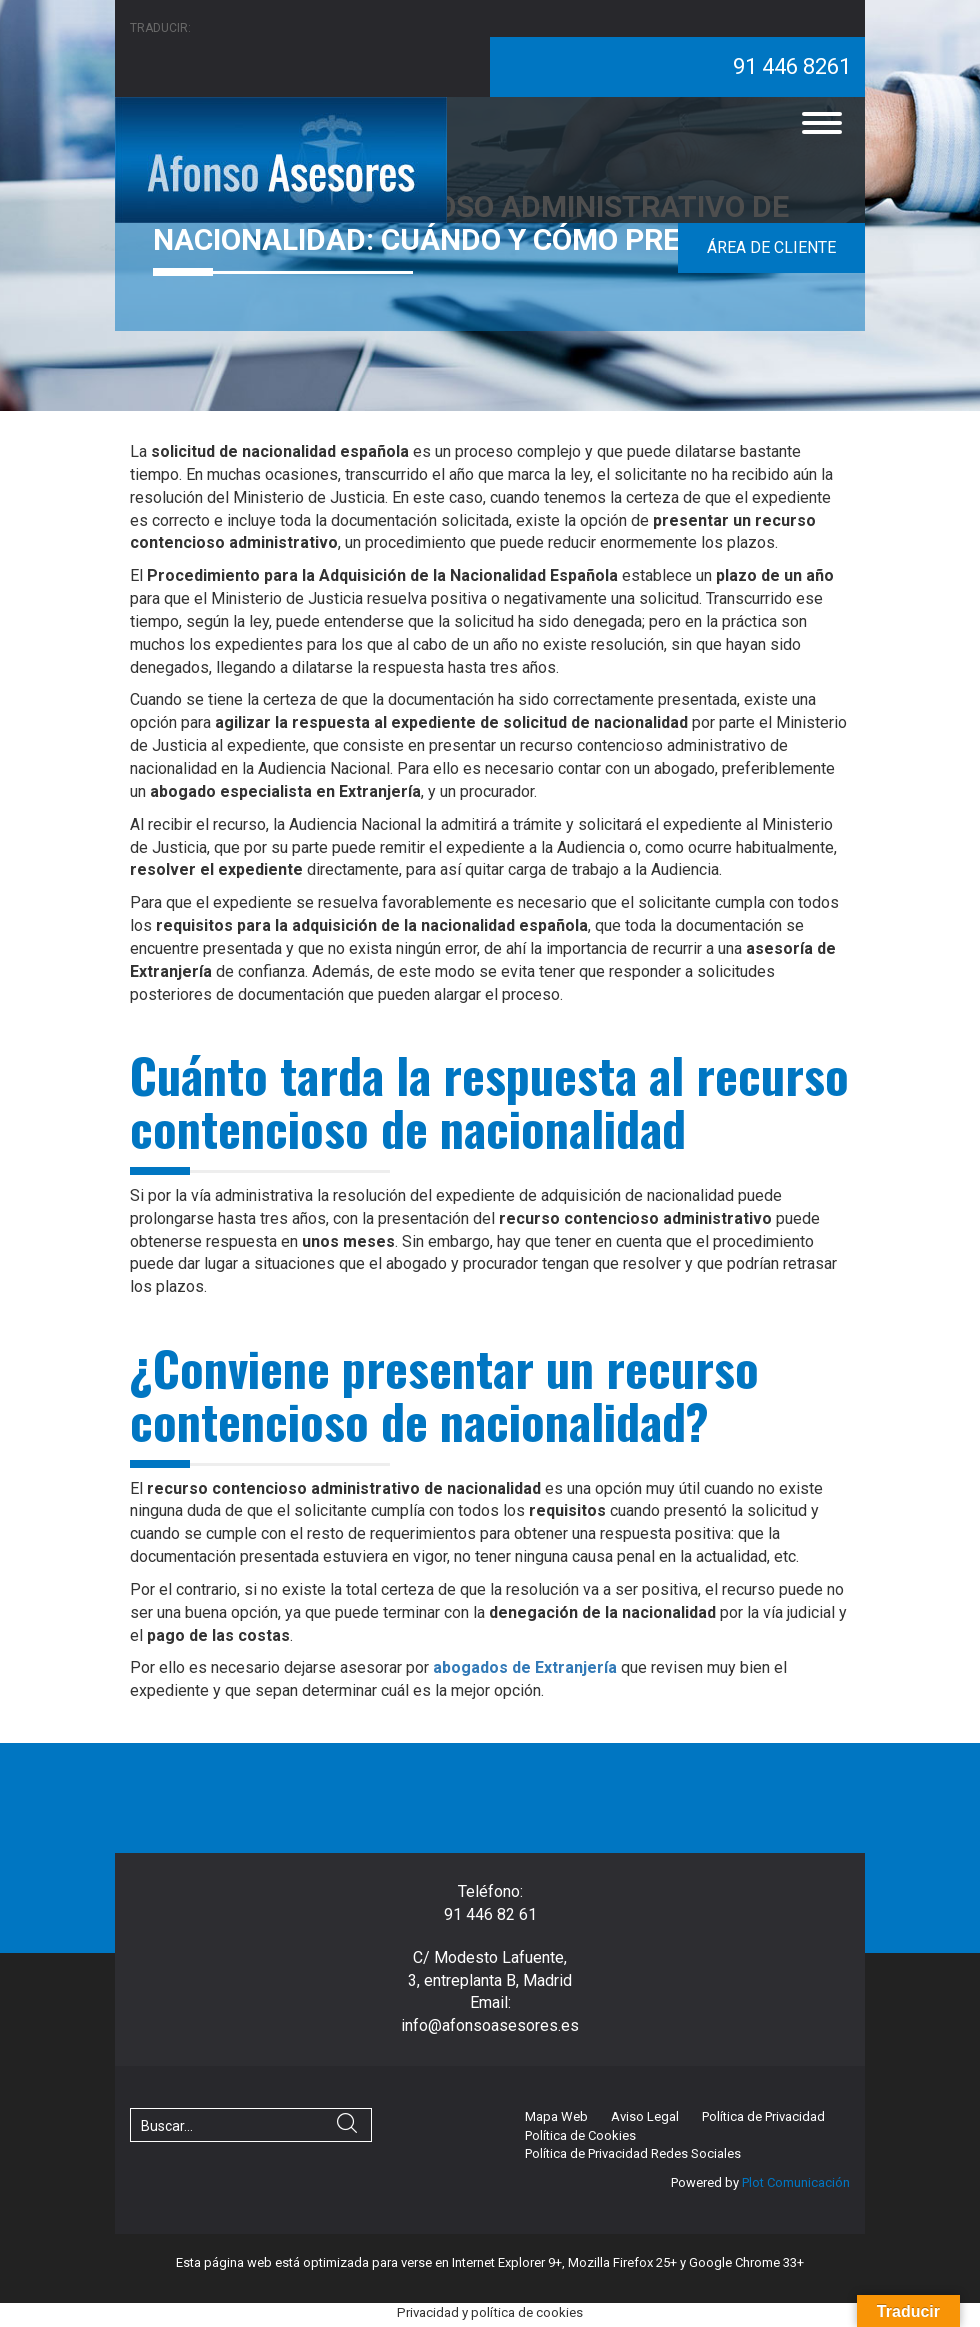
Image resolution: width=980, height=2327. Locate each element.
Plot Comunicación (794, 2182)
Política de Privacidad (763, 2116)
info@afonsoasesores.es (490, 2025)
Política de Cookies (580, 2135)
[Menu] (822, 122)
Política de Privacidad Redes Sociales (633, 2153)
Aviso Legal (645, 2116)
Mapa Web (556, 2116)
